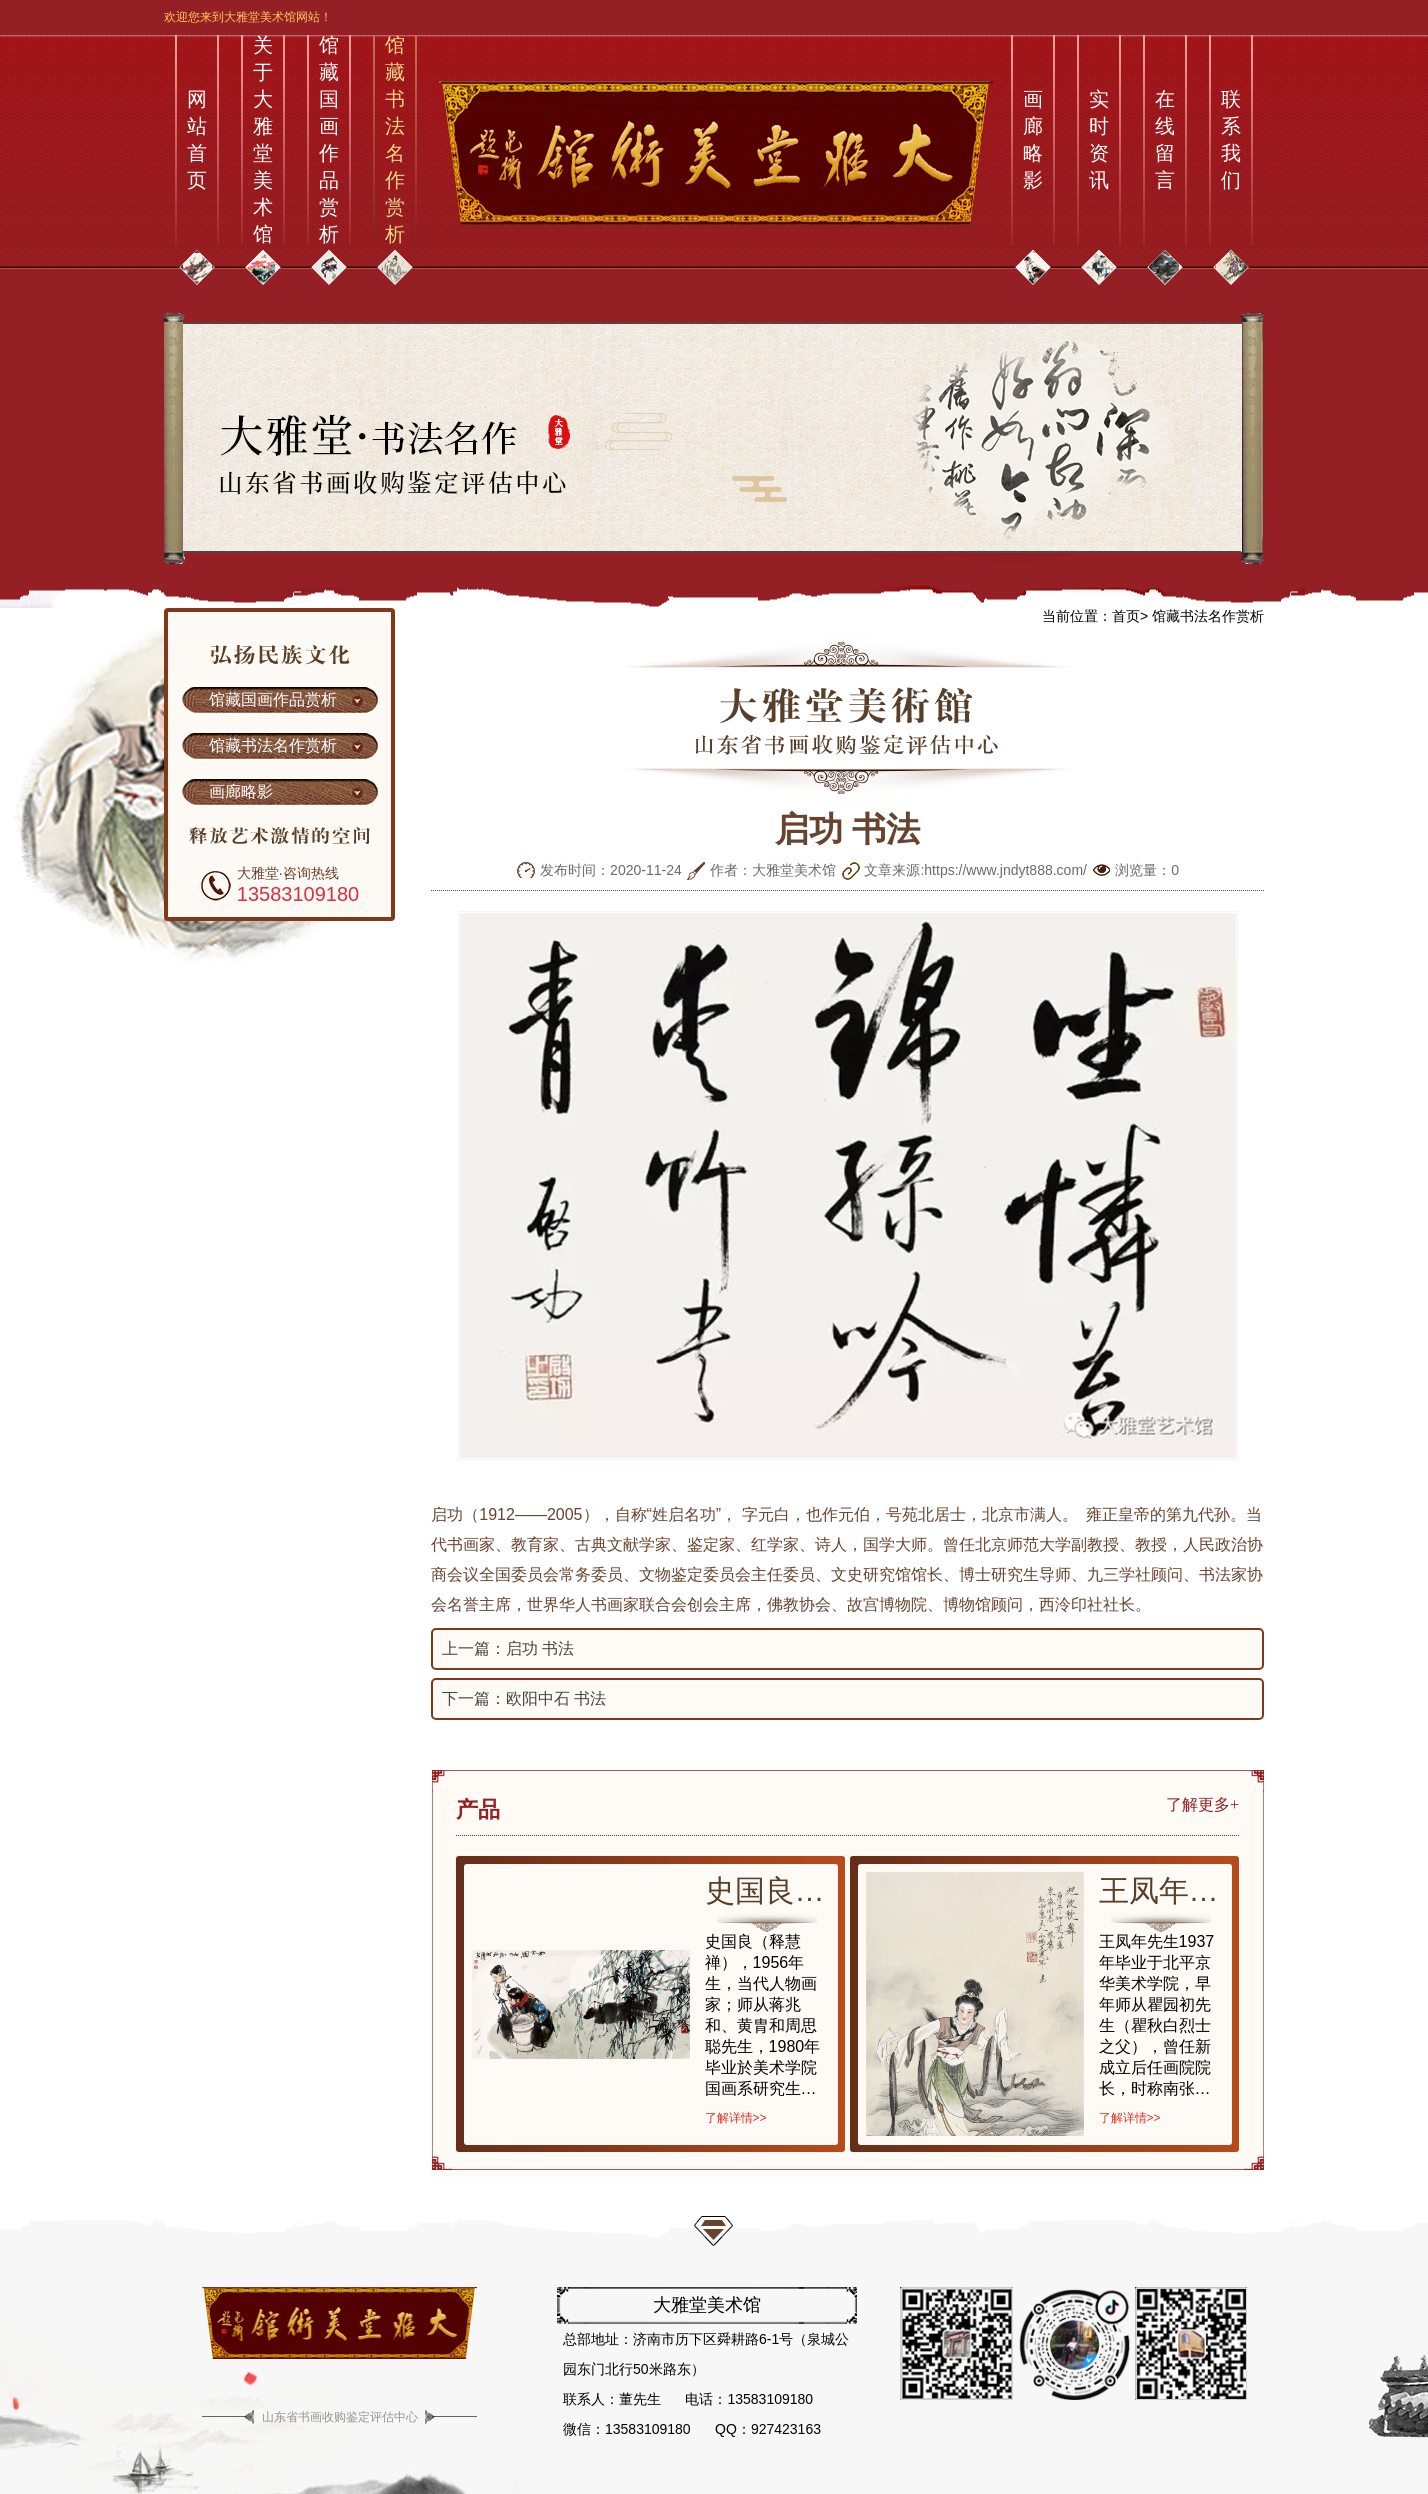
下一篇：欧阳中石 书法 (524, 1698)
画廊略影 (1033, 139)
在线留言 (1165, 139)
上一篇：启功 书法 (508, 1648)
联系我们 (1231, 139)
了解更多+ (1202, 1804)
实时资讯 (1099, 139)
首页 (1126, 616)
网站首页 (197, 139)
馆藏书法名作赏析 (395, 140)
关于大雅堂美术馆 (263, 140)
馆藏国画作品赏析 (329, 140)
